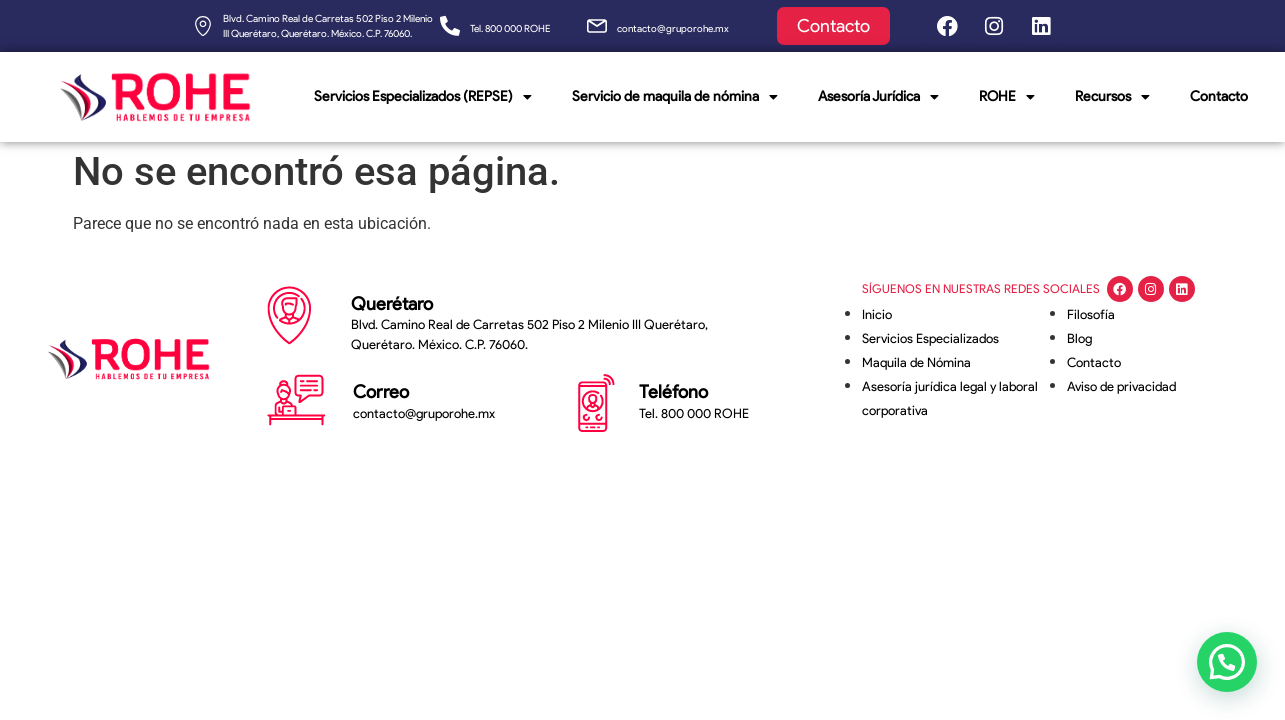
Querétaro (392, 304)
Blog (1079, 338)
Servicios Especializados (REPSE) (423, 97)
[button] (1226, 659)
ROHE (1007, 97)
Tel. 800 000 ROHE (510, 28)
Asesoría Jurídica (878, 97)
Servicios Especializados (930, 338)
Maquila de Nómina (916, 362)
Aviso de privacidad (1121, 386)
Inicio (877, 314)
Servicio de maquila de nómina (675, 97)
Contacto (1219, 96)
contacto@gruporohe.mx (673, 28)
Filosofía (1091, 314)
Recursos (1112, 97)
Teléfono (673, 392)
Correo (381, 392)
